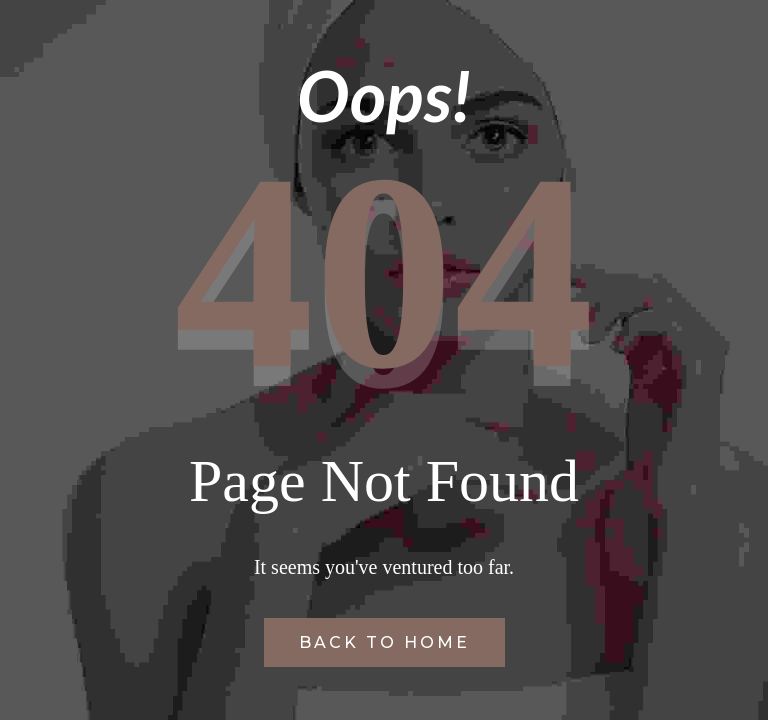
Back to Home (384, 642)
